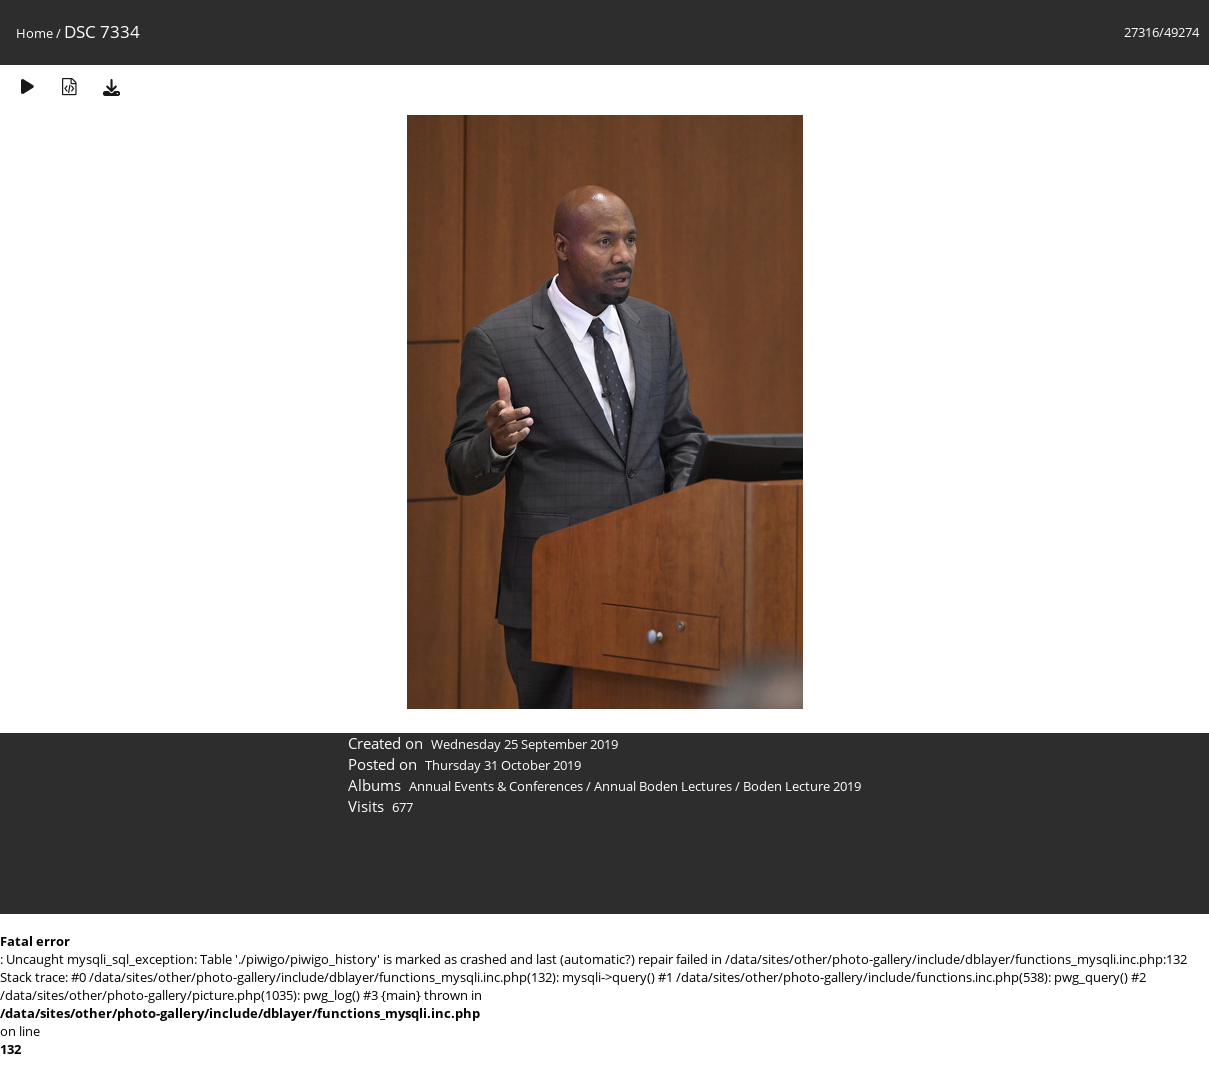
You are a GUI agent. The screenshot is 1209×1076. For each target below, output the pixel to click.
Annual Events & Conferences (496, 786)
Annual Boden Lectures (663, 786)
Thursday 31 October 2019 (503, 765)
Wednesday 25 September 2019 (524, 744)
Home (34, 33)
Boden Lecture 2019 (802, 786)
